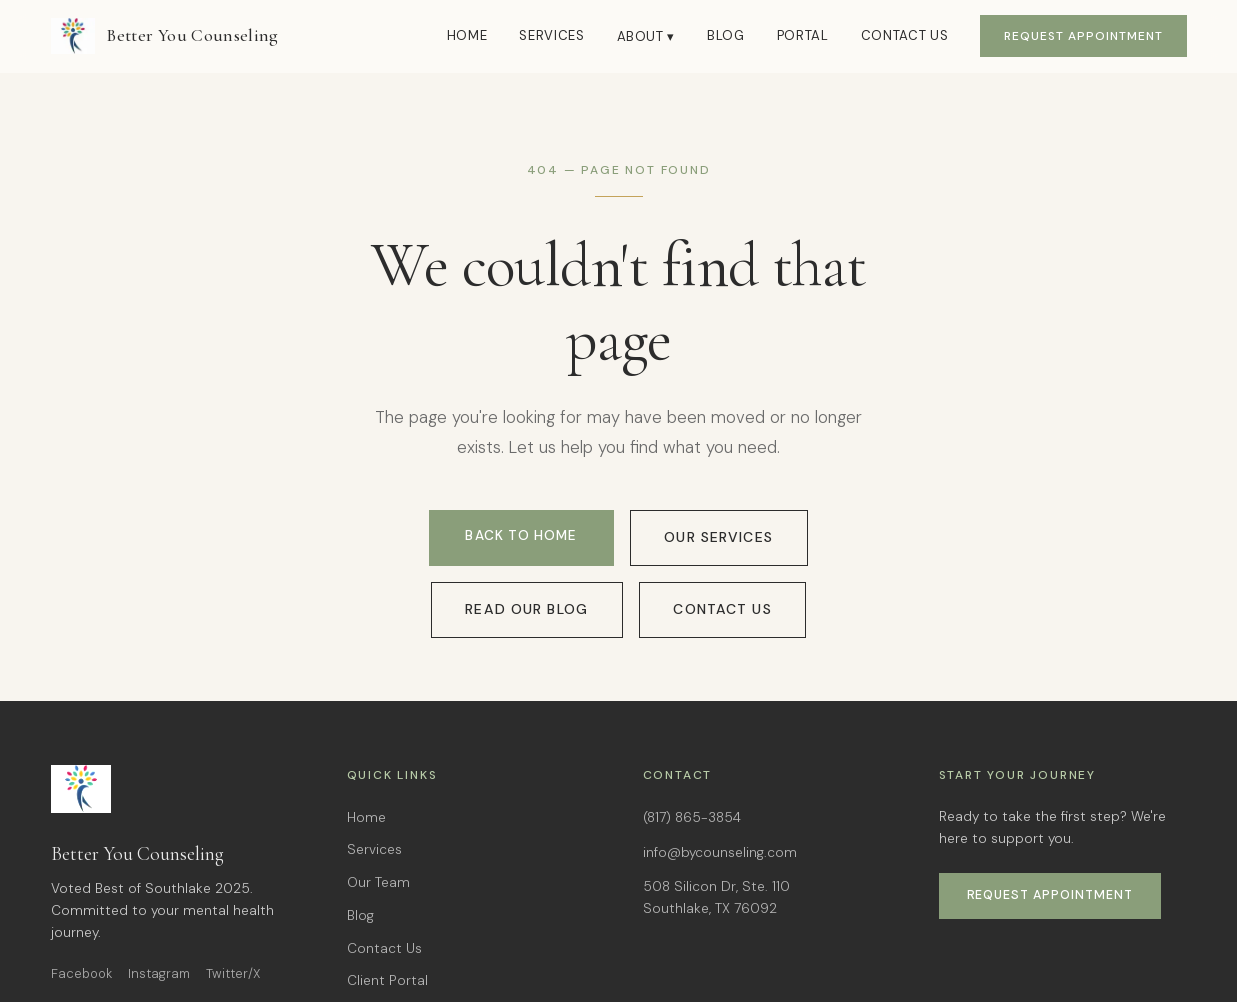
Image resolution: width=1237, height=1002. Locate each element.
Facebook (81, 973)
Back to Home (520, 538)
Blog (726, 35)
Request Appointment (1083, 36)
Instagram (159, 973)
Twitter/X (233, 973)
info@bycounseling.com (720, 852)
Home (467, 35)
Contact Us (905, 35)
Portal (803, 35)
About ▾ (646, 36)
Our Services (719, 539)
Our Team (378, 882)
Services (551, 35)
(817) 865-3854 (692, 817)
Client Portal (387, 980)
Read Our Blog (525, 607)
